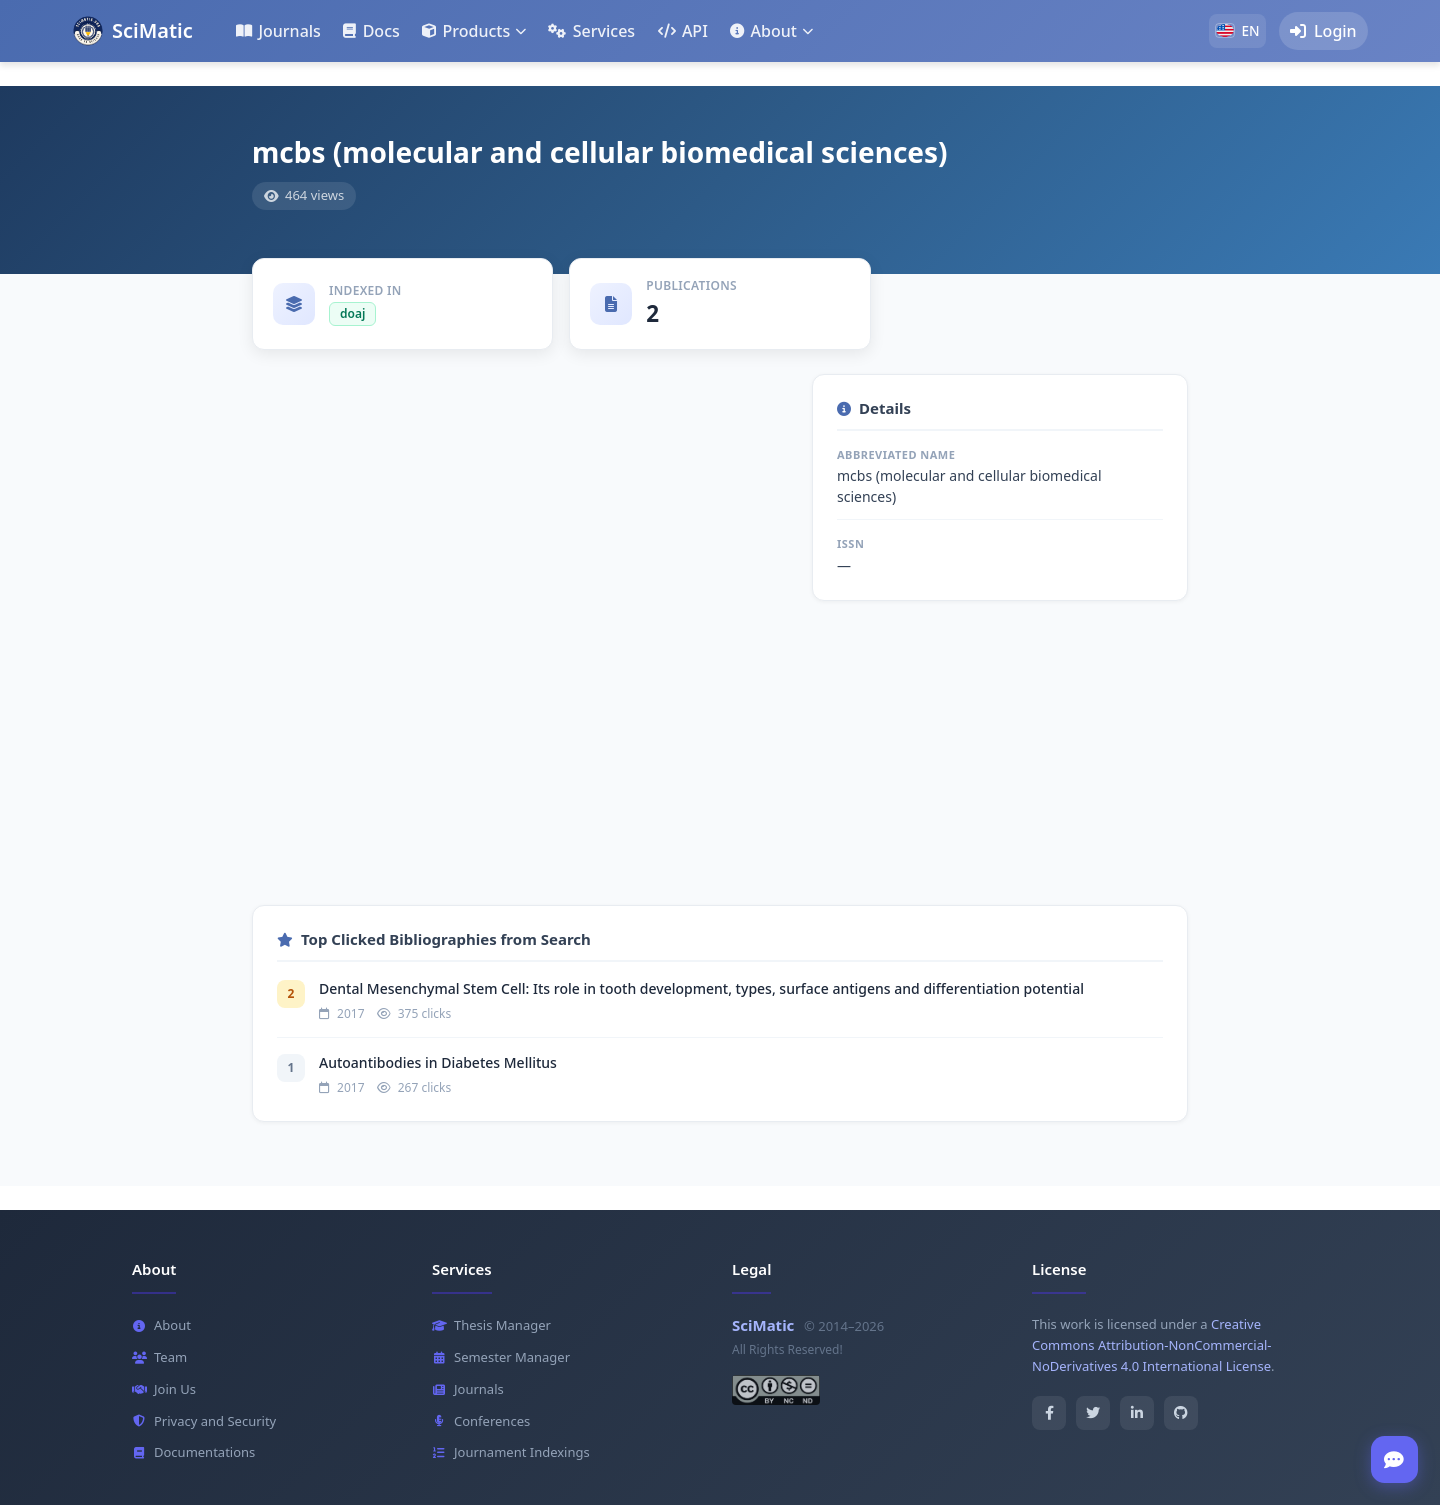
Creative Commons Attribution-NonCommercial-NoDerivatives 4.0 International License (1152, 1345)
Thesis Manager (491, 1326)
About (161, 1326)
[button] (474, 31)
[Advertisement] (720, 765)
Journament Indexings (511, 1453)
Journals (468, 1389)
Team (159, 1357)
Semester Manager (501, 1357)
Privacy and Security (204, 1421)
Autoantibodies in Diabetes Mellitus (438, 1062)
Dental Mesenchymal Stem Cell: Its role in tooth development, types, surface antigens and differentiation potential (701, 988)
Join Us (164, 1389)
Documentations (193, 1453)
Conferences (481, 1421)
